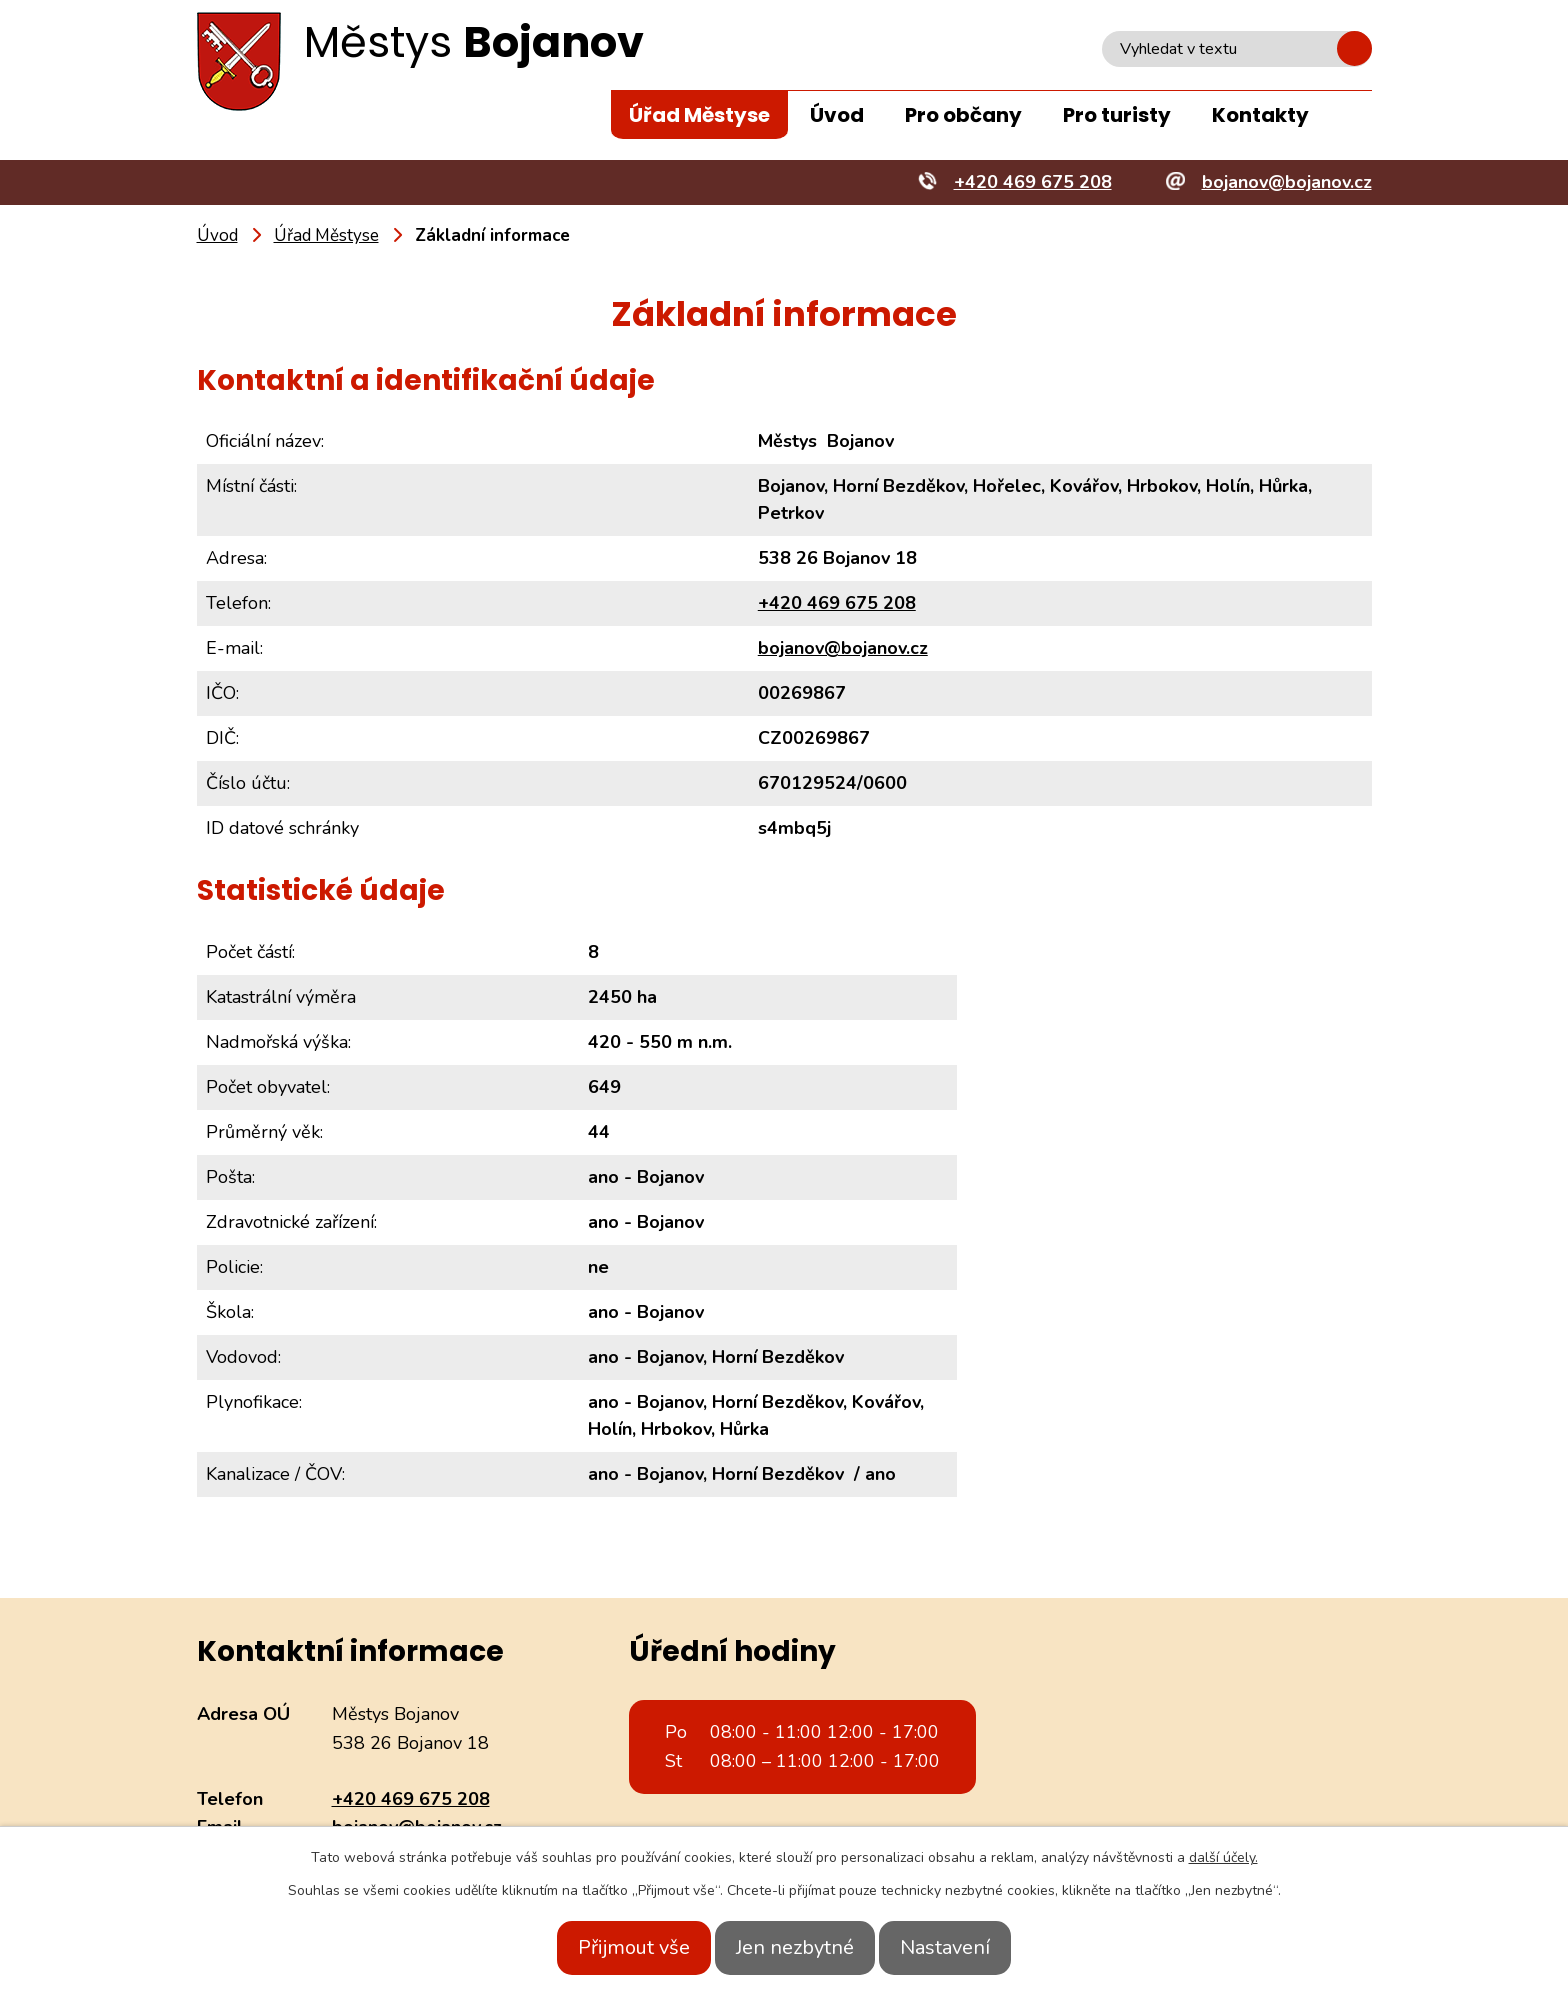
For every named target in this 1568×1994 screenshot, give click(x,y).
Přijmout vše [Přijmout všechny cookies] (612, 1947)
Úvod (837, 115)
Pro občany (963, 115)
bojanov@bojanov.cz (843, 648)
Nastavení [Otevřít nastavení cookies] (967, 1947)
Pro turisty (1117, 115)
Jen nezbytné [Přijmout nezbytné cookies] (795, 1947)
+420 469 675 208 (837, 603)
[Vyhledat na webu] (1237, 49)
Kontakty (1260, 115)
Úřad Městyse (699, 115)
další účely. (1223, 1857)
